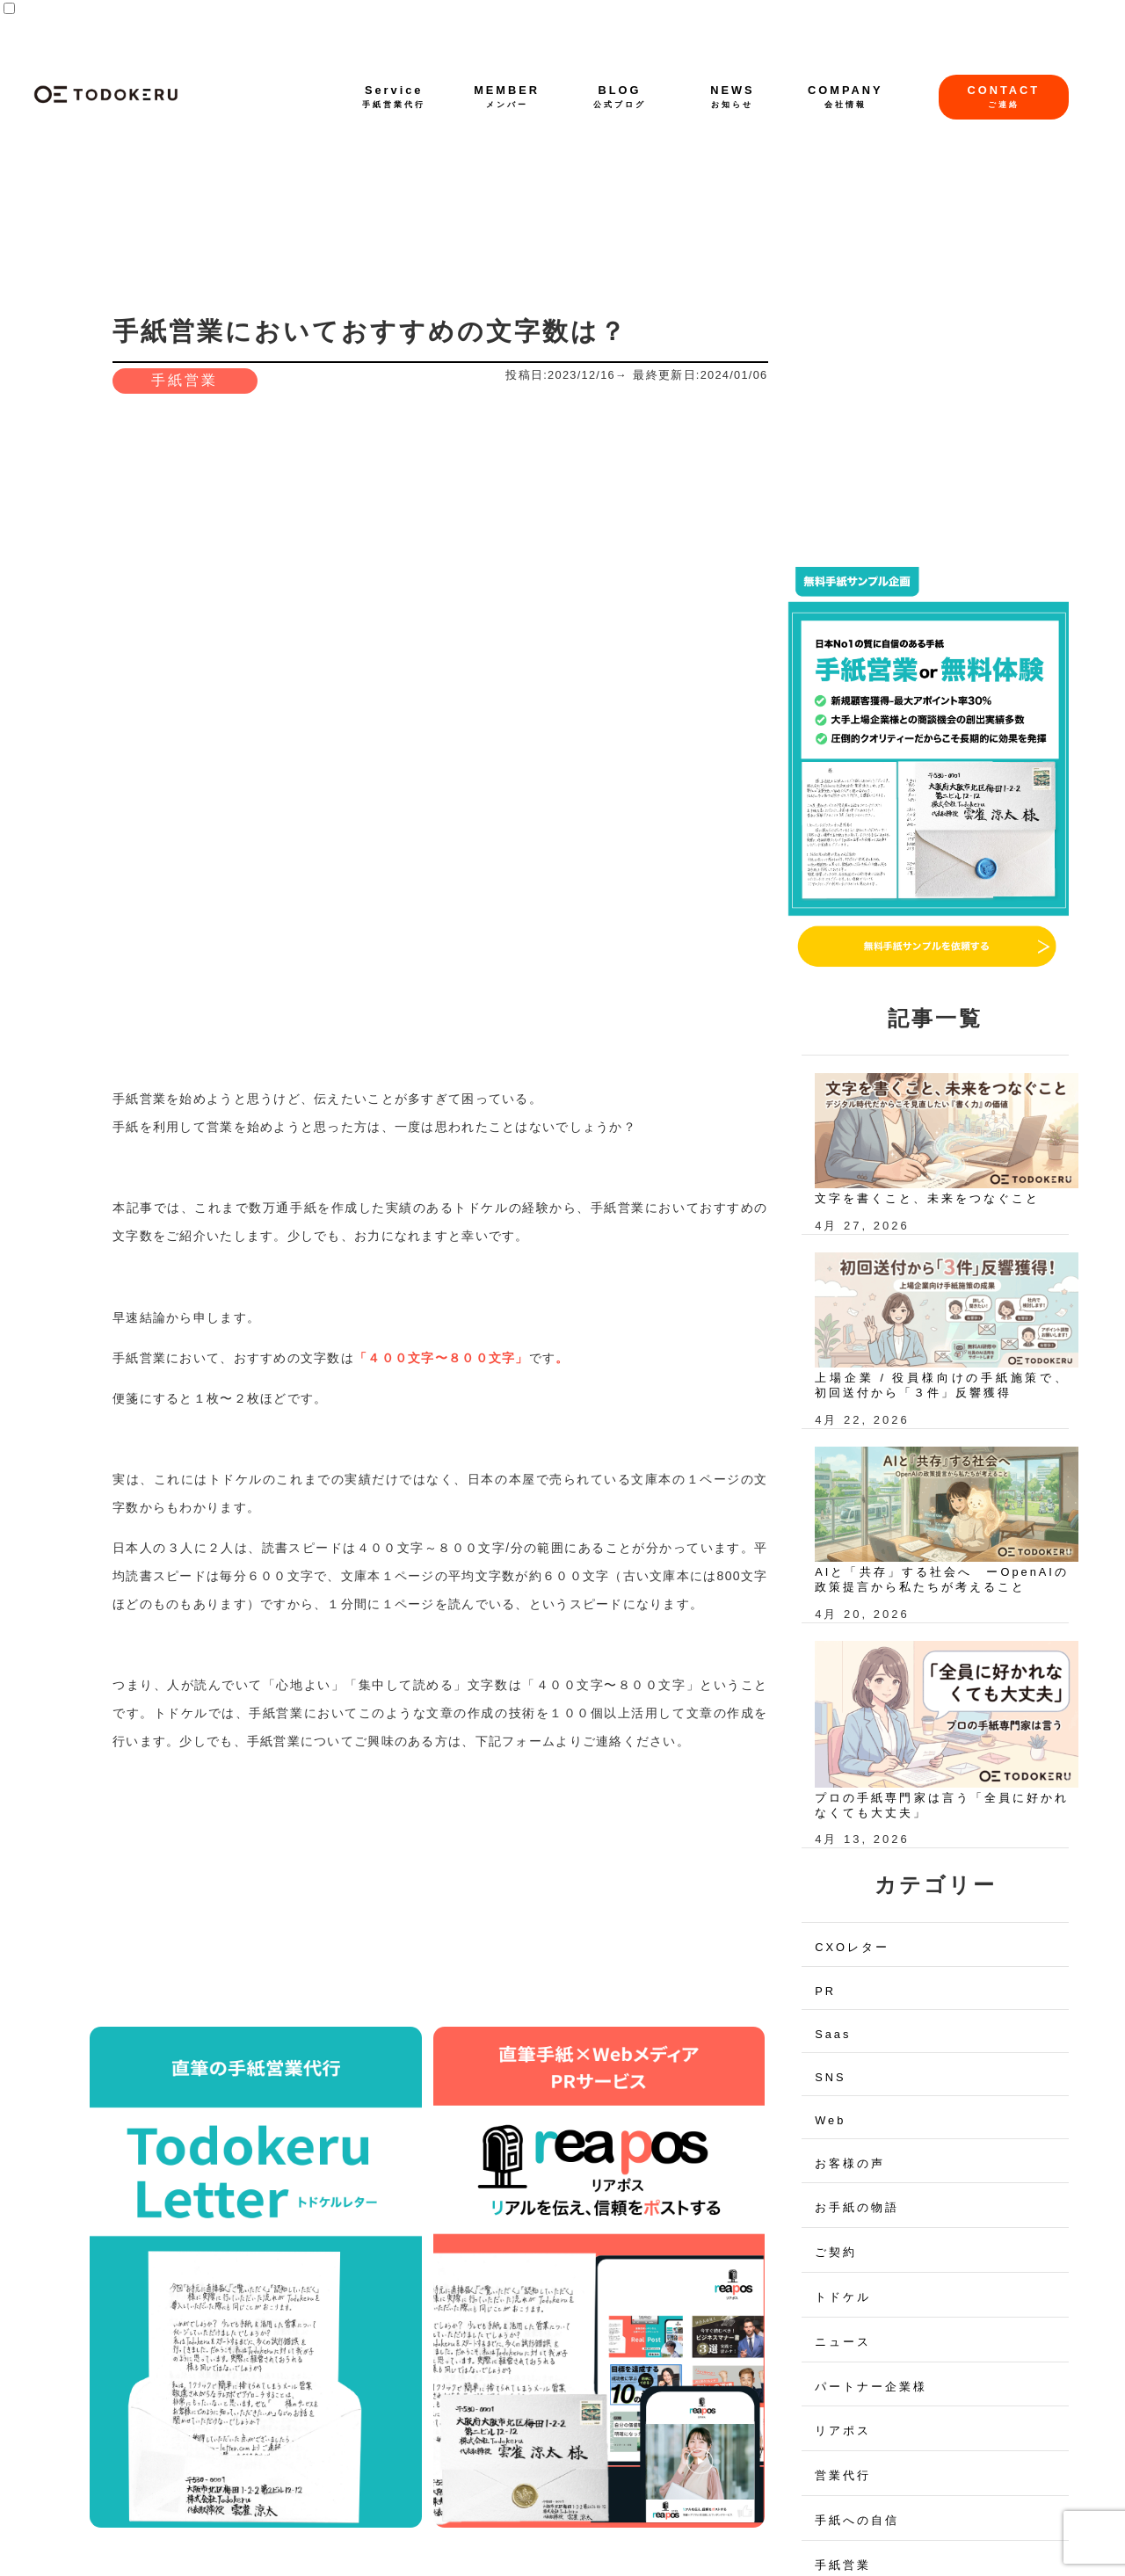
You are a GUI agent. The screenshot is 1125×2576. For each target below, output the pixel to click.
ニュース (843, 2341)
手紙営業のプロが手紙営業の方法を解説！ (589, 2006)
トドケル (843, 2297)
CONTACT (1004, 96)
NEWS (732, 96)
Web (830, 2120)
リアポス (843, 2430)
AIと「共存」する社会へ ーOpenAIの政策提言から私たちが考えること (942, 1579)
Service (393, 96)
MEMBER (507, 96)
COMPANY (845, 96)
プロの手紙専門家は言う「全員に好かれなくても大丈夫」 (942, 1805)
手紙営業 (184, 380)
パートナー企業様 (871, 2386)
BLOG (619, 96)
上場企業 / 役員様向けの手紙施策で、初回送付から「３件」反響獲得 (942, 1385)
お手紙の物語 (857, 2207)
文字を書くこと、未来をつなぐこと (927, 1198)
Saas (833, 2034)
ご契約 (836, 2252)
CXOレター (852, 1947)
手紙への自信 (857, 2520)
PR (825, 1991)
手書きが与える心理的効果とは (252, 2006)
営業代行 (843, 2475)
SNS (830, 2077)
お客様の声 (850, 2163)
